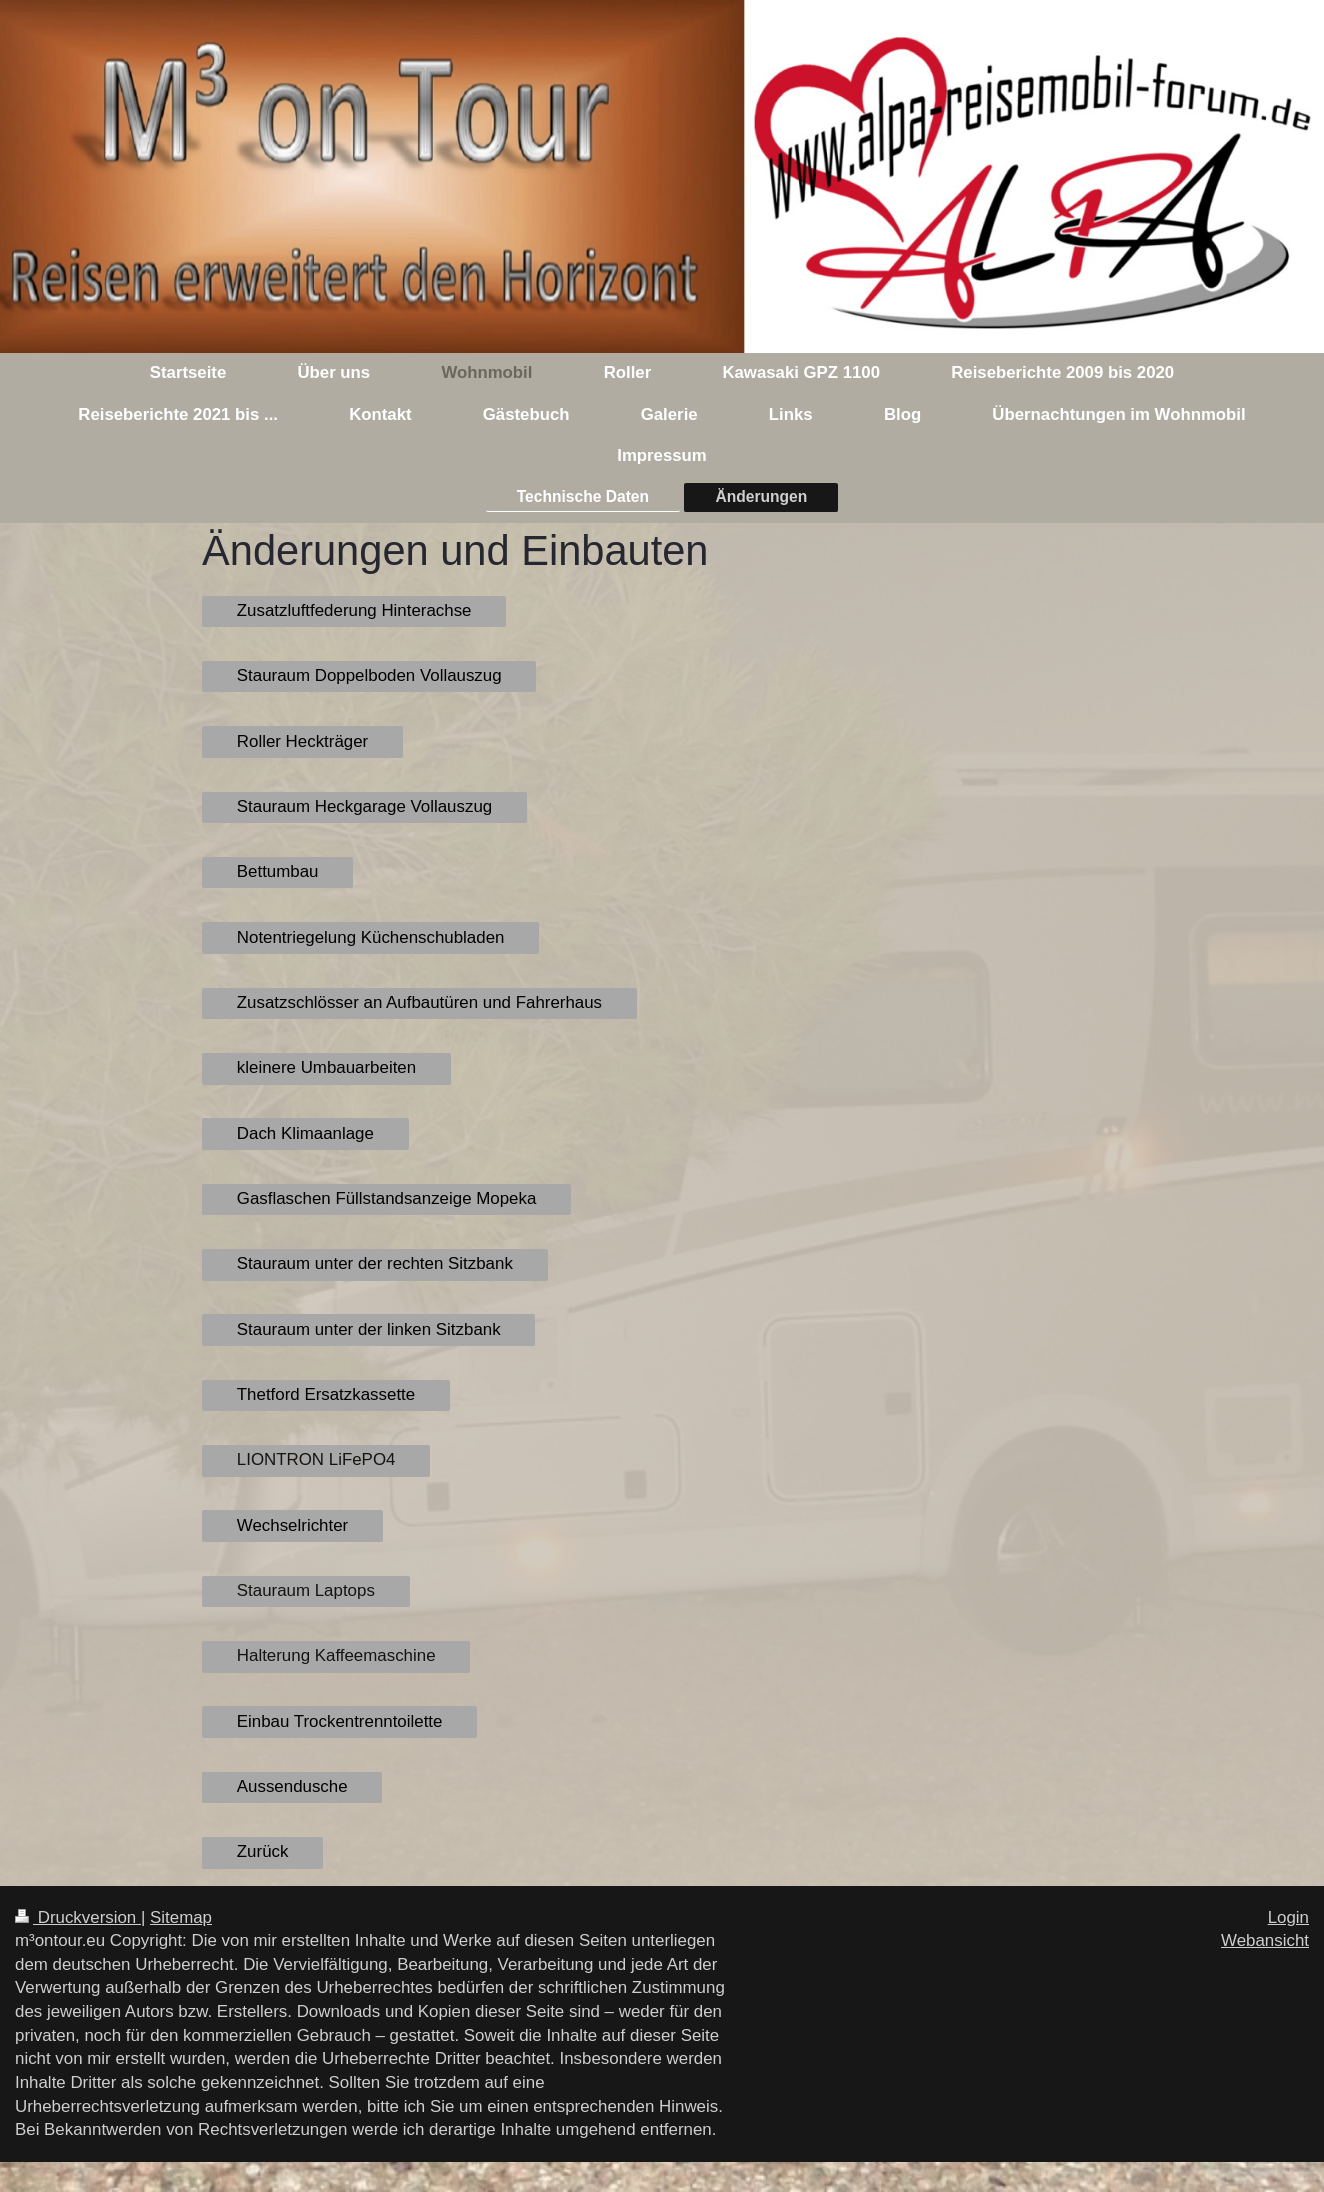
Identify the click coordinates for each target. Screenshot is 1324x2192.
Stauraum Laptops (306, 1590)
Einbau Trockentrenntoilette (340, 1721)
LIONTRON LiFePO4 (316, 1459)
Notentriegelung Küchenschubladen (371, 937)
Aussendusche (292, 1786)
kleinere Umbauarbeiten (326, 1067)
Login (1288, 1917)
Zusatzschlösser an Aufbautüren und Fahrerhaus (419, 1002)
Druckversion (78, 1917)
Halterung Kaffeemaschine (336, 1655)
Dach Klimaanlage (305, 1133)
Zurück (263, 1851)
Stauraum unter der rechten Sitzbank (375, 1263)
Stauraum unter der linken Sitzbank (369, 1329)
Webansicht (1265, 1940)
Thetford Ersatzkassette (326, 1394)
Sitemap (181, 1917)
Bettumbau (278, 871)
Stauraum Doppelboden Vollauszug (369, 675)
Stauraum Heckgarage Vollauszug (364, 806)
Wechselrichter (292, 1525)
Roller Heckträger (302, 741)
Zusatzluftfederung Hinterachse (354, 610)
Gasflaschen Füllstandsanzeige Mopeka (387, 1198)
